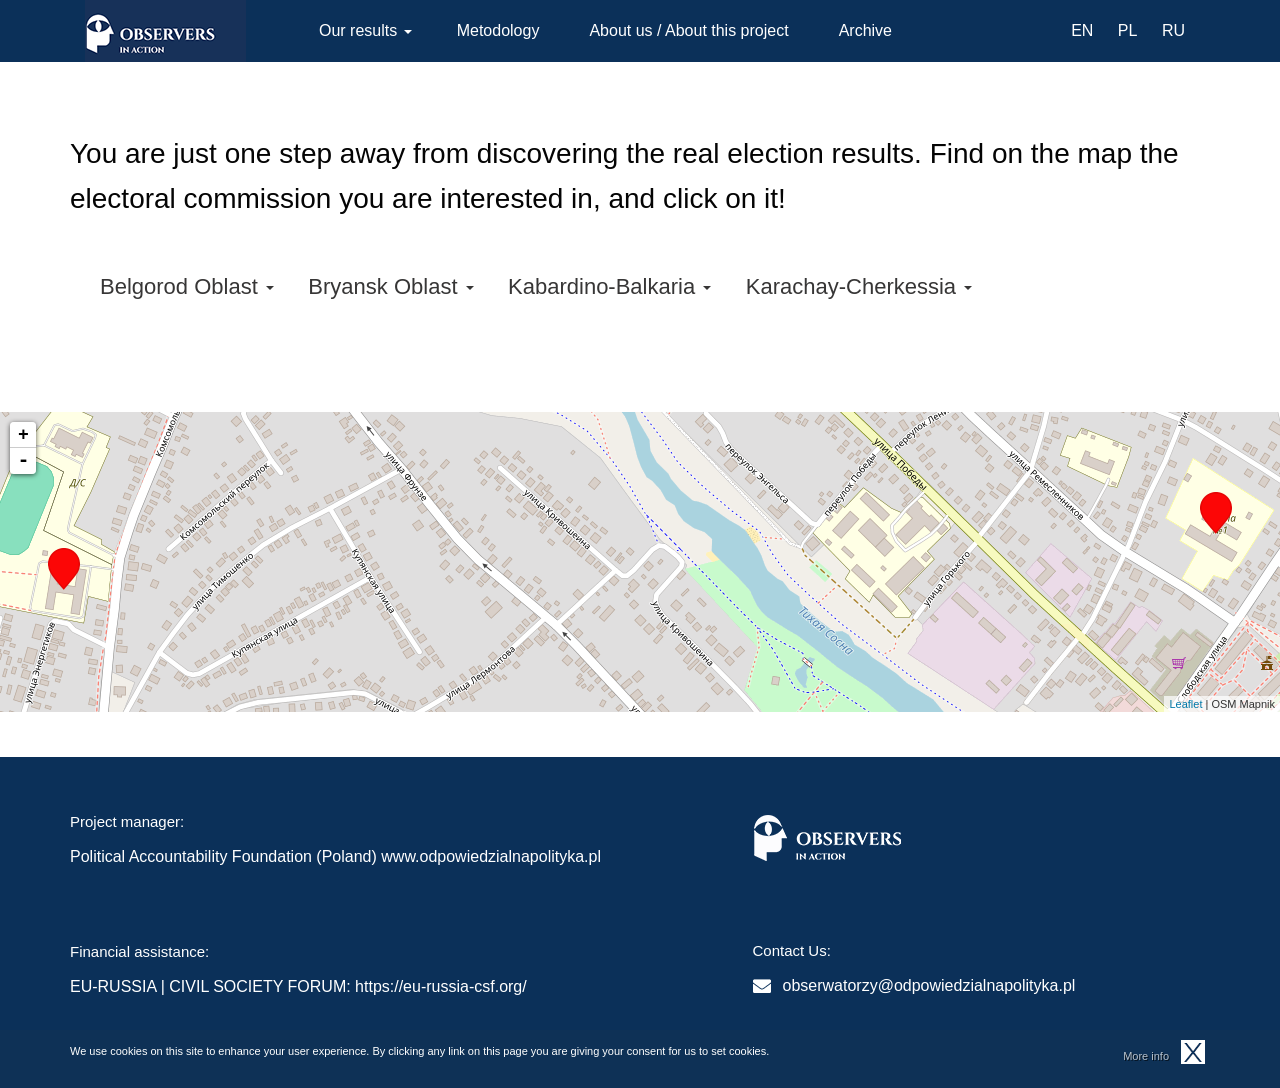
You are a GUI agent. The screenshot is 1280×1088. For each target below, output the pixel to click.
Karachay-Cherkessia (859, 286)
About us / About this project (688, 30)
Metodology (498, 30)
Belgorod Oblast (187, 286)
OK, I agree (1193, 1052)
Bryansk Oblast (390, 286)
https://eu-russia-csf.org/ (441, 986)
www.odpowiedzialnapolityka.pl (491, 856)
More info (1146, 1056)
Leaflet (1185, 704)
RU (1173, 30)
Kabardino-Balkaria (609, 286)
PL (1128, 30)
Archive (865, 30)
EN (1082, 30)
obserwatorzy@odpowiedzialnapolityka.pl (929, 985)
